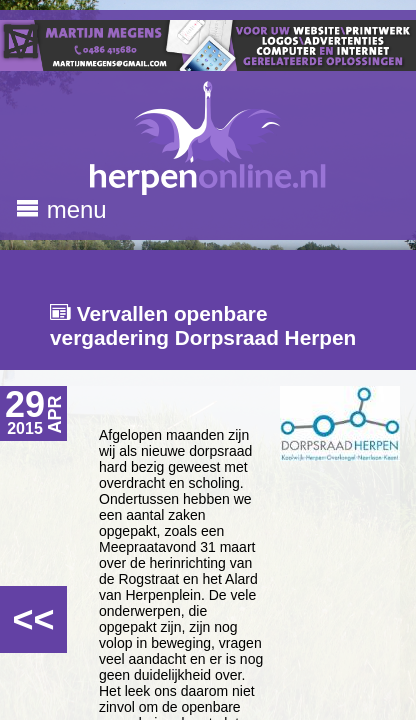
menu (61, 209)
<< (33, 619)
